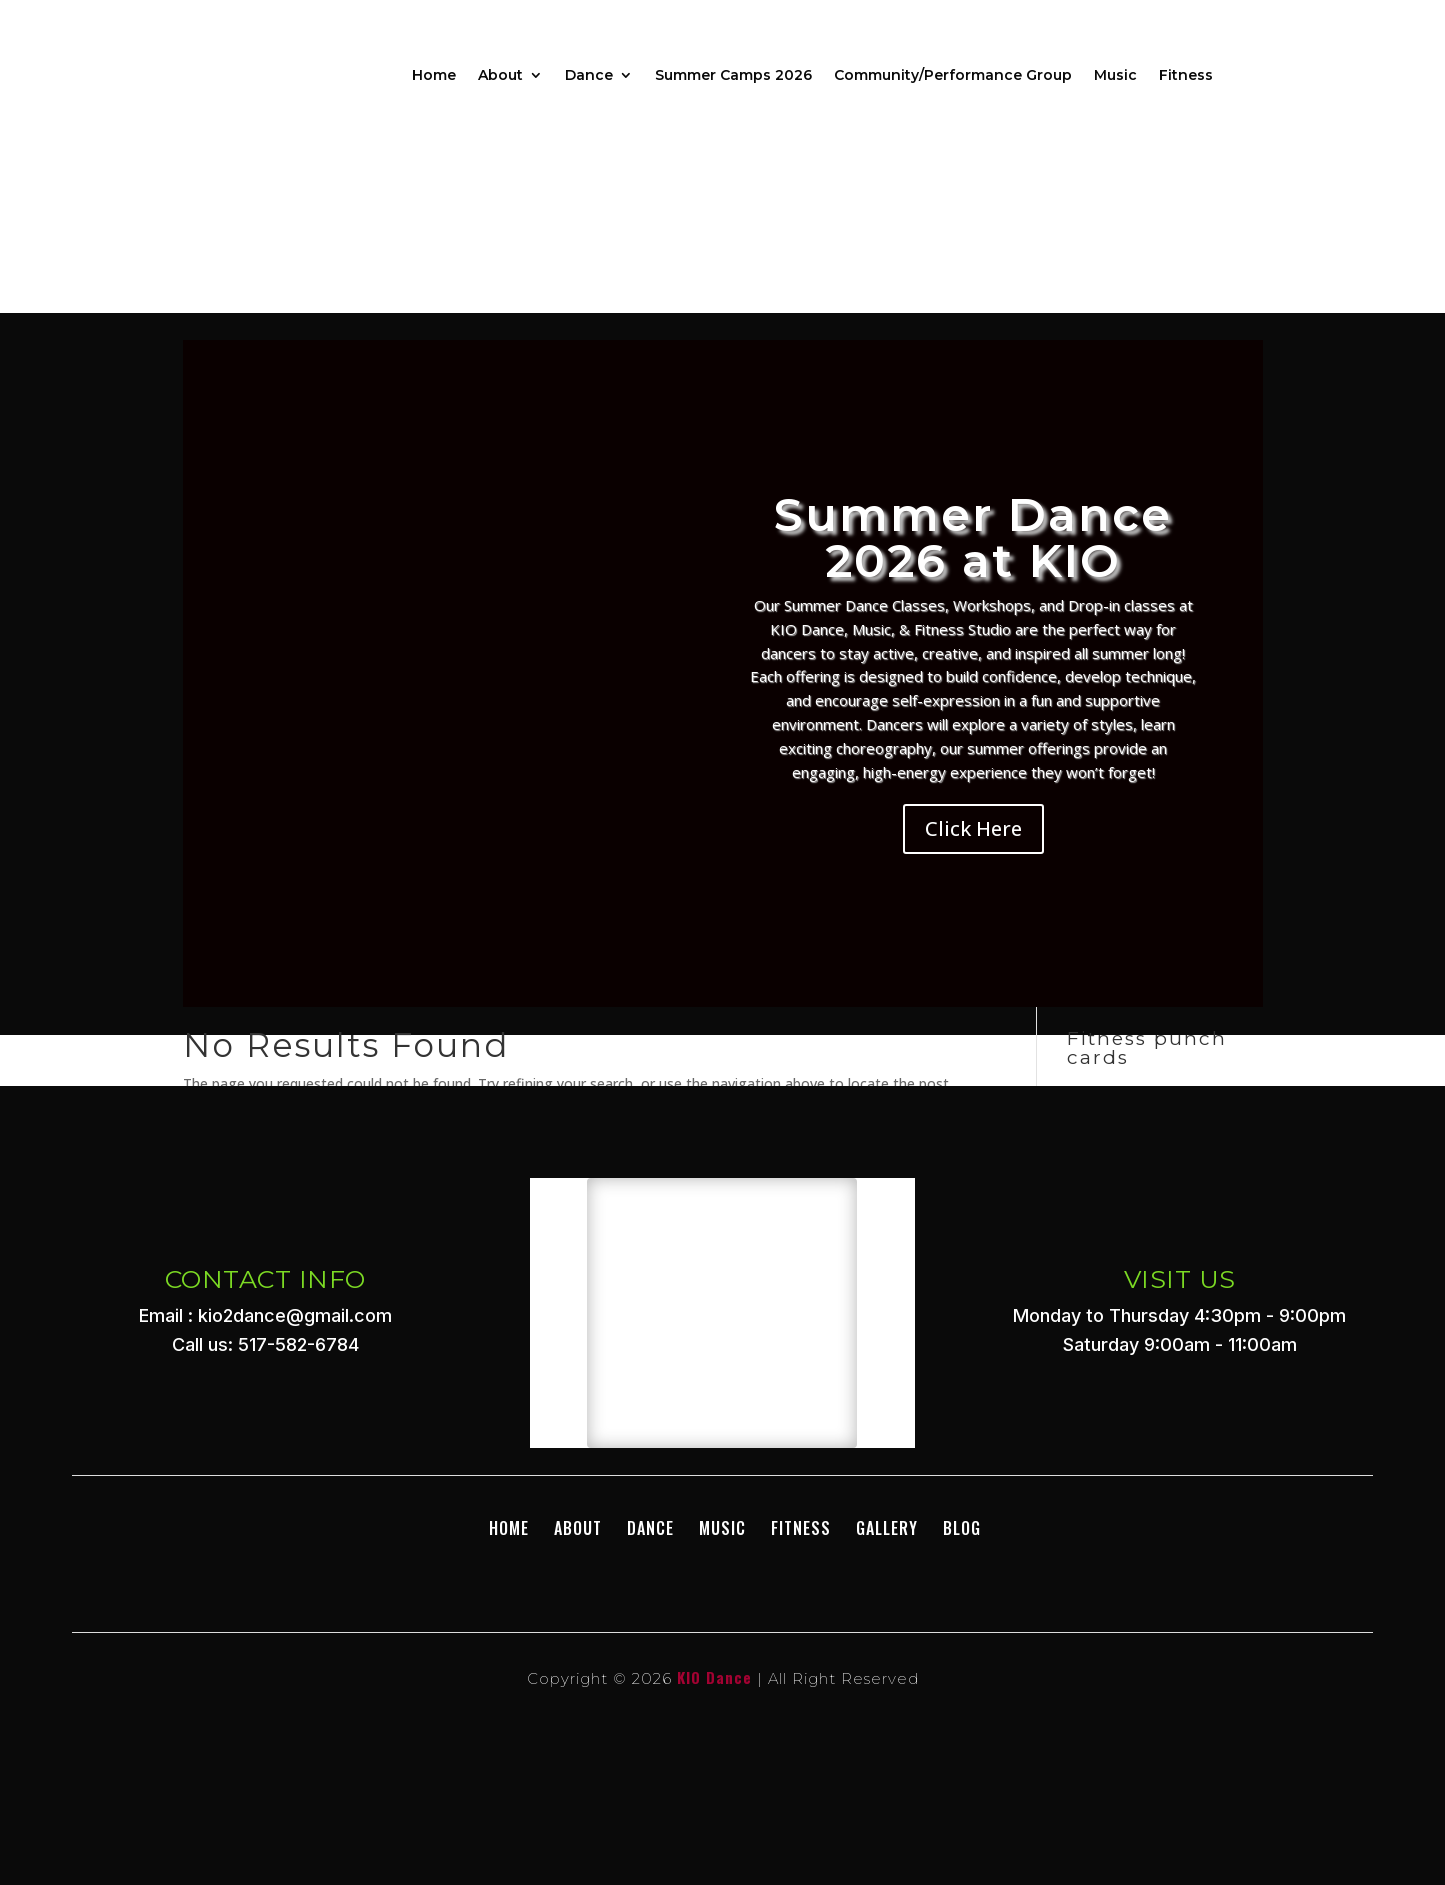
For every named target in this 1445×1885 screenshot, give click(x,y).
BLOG (962, 1528)
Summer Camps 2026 (733, 75)
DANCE (650, 1528)
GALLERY (887, 1528)
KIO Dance (714, 1677)
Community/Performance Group (953, 75)
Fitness (1186, 75)
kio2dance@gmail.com (295, 1315)
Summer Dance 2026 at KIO (973, 537)
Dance (589, 75)
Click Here (973, 828)
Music (1115, 75)
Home (434, 75)
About (500, 75)
